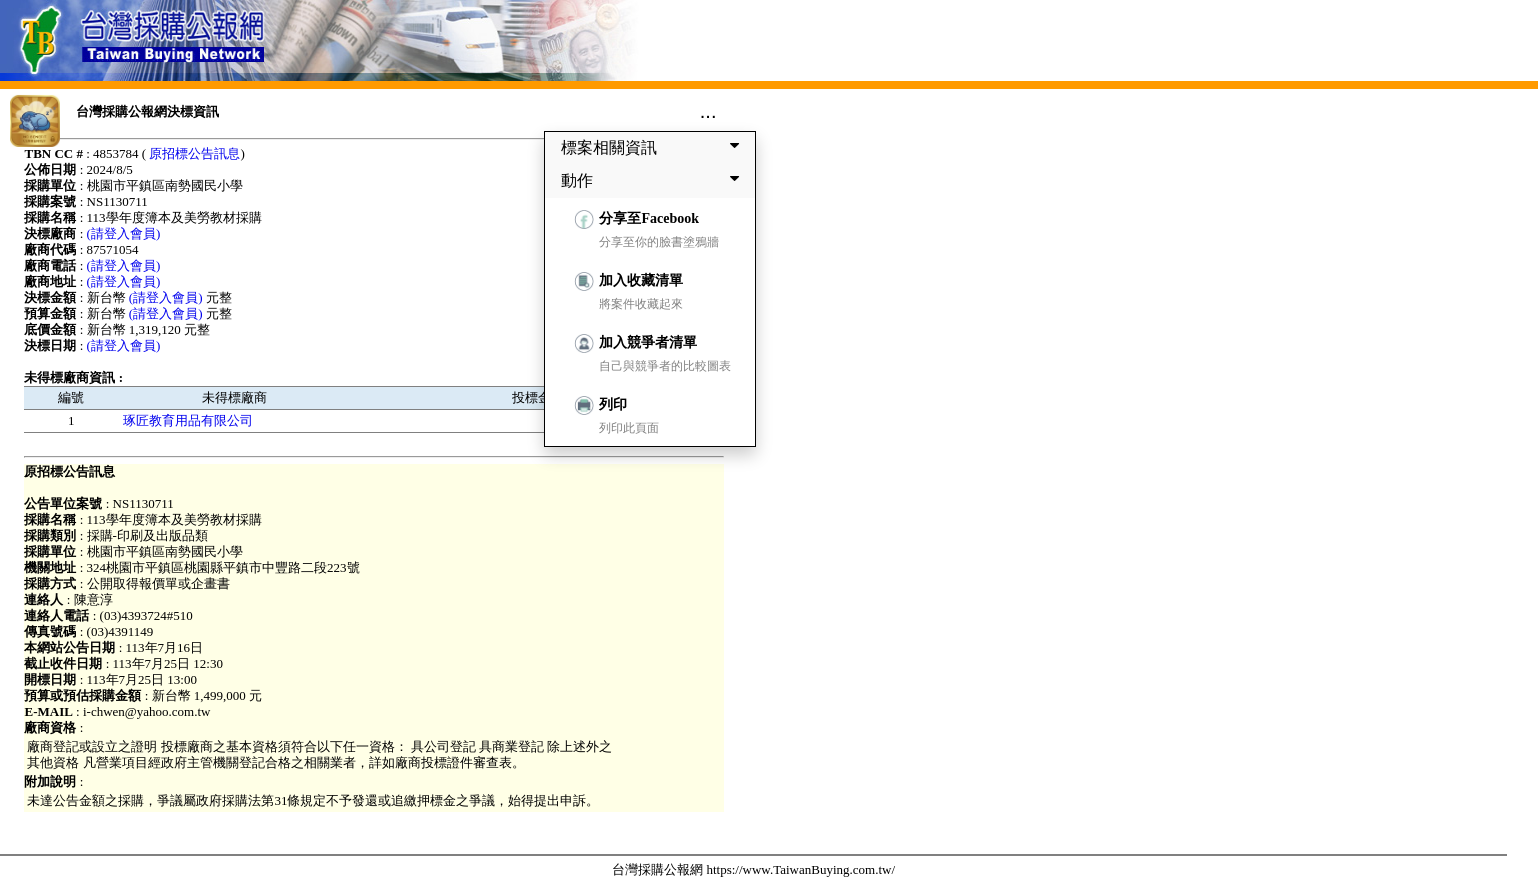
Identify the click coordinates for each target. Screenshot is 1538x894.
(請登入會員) (124, 233)
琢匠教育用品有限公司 (188, 420)
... (708, 111)
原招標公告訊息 (194, 153)
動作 (654, 180)
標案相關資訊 (654, 147)
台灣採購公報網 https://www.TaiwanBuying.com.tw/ (753, 869)
